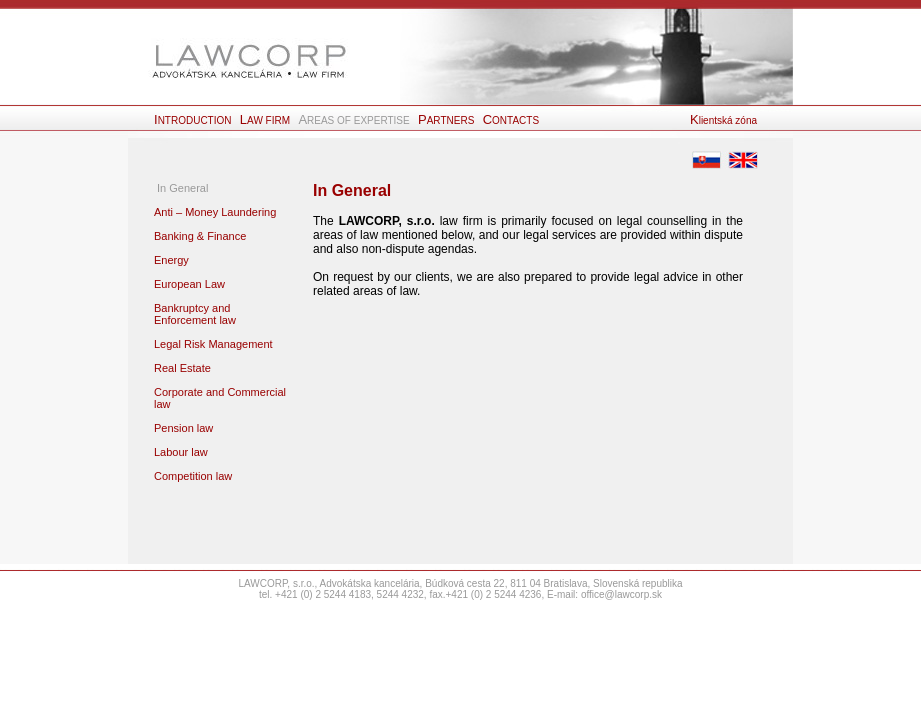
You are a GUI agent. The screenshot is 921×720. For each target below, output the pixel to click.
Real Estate (182, 368)
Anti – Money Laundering (215, 212)
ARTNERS (447, 120)
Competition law (193, 476)
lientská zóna (723, 120)
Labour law (181, 452)
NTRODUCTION (194, 120)
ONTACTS (511, 120)
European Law (189, 284)
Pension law (183, 428)
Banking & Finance (200, 236)
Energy (171, 260)
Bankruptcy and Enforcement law (195, 314)
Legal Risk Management (213, 344)
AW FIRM (266, 120)
